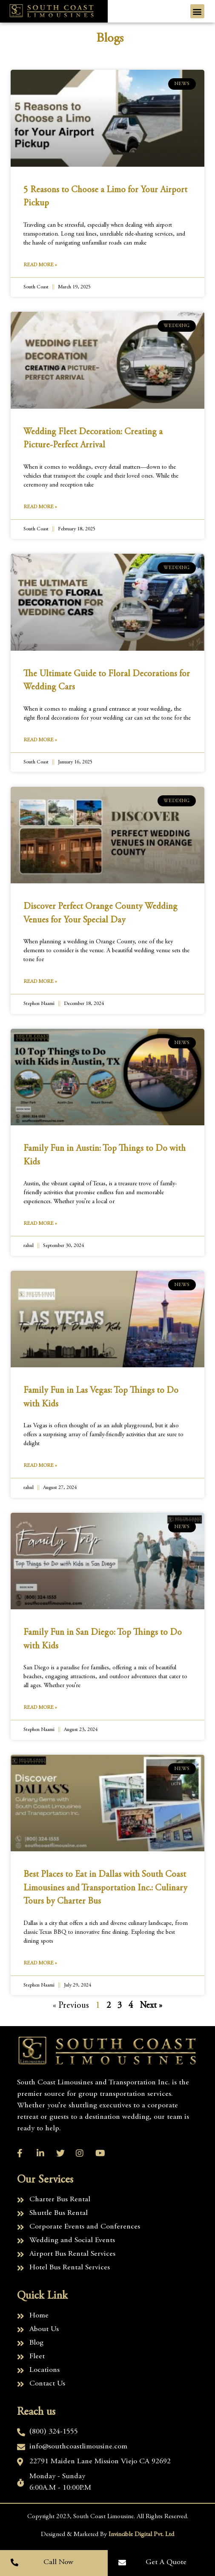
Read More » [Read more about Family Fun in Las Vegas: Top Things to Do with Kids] (40, 1465)
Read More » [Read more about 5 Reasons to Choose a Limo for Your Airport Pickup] (40, 265)
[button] (197, 11)
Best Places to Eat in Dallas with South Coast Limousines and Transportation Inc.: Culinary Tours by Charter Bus (105, 1888)
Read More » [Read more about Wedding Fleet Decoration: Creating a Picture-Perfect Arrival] (40, 507)
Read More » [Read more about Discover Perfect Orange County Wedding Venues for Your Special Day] (40, 981)
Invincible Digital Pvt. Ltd (141, 2534)
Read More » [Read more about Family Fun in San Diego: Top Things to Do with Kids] (40, 1707)
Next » (151, 2005)
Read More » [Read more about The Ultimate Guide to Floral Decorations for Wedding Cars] (40, 740)
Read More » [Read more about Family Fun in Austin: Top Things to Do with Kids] (40, 1223)
